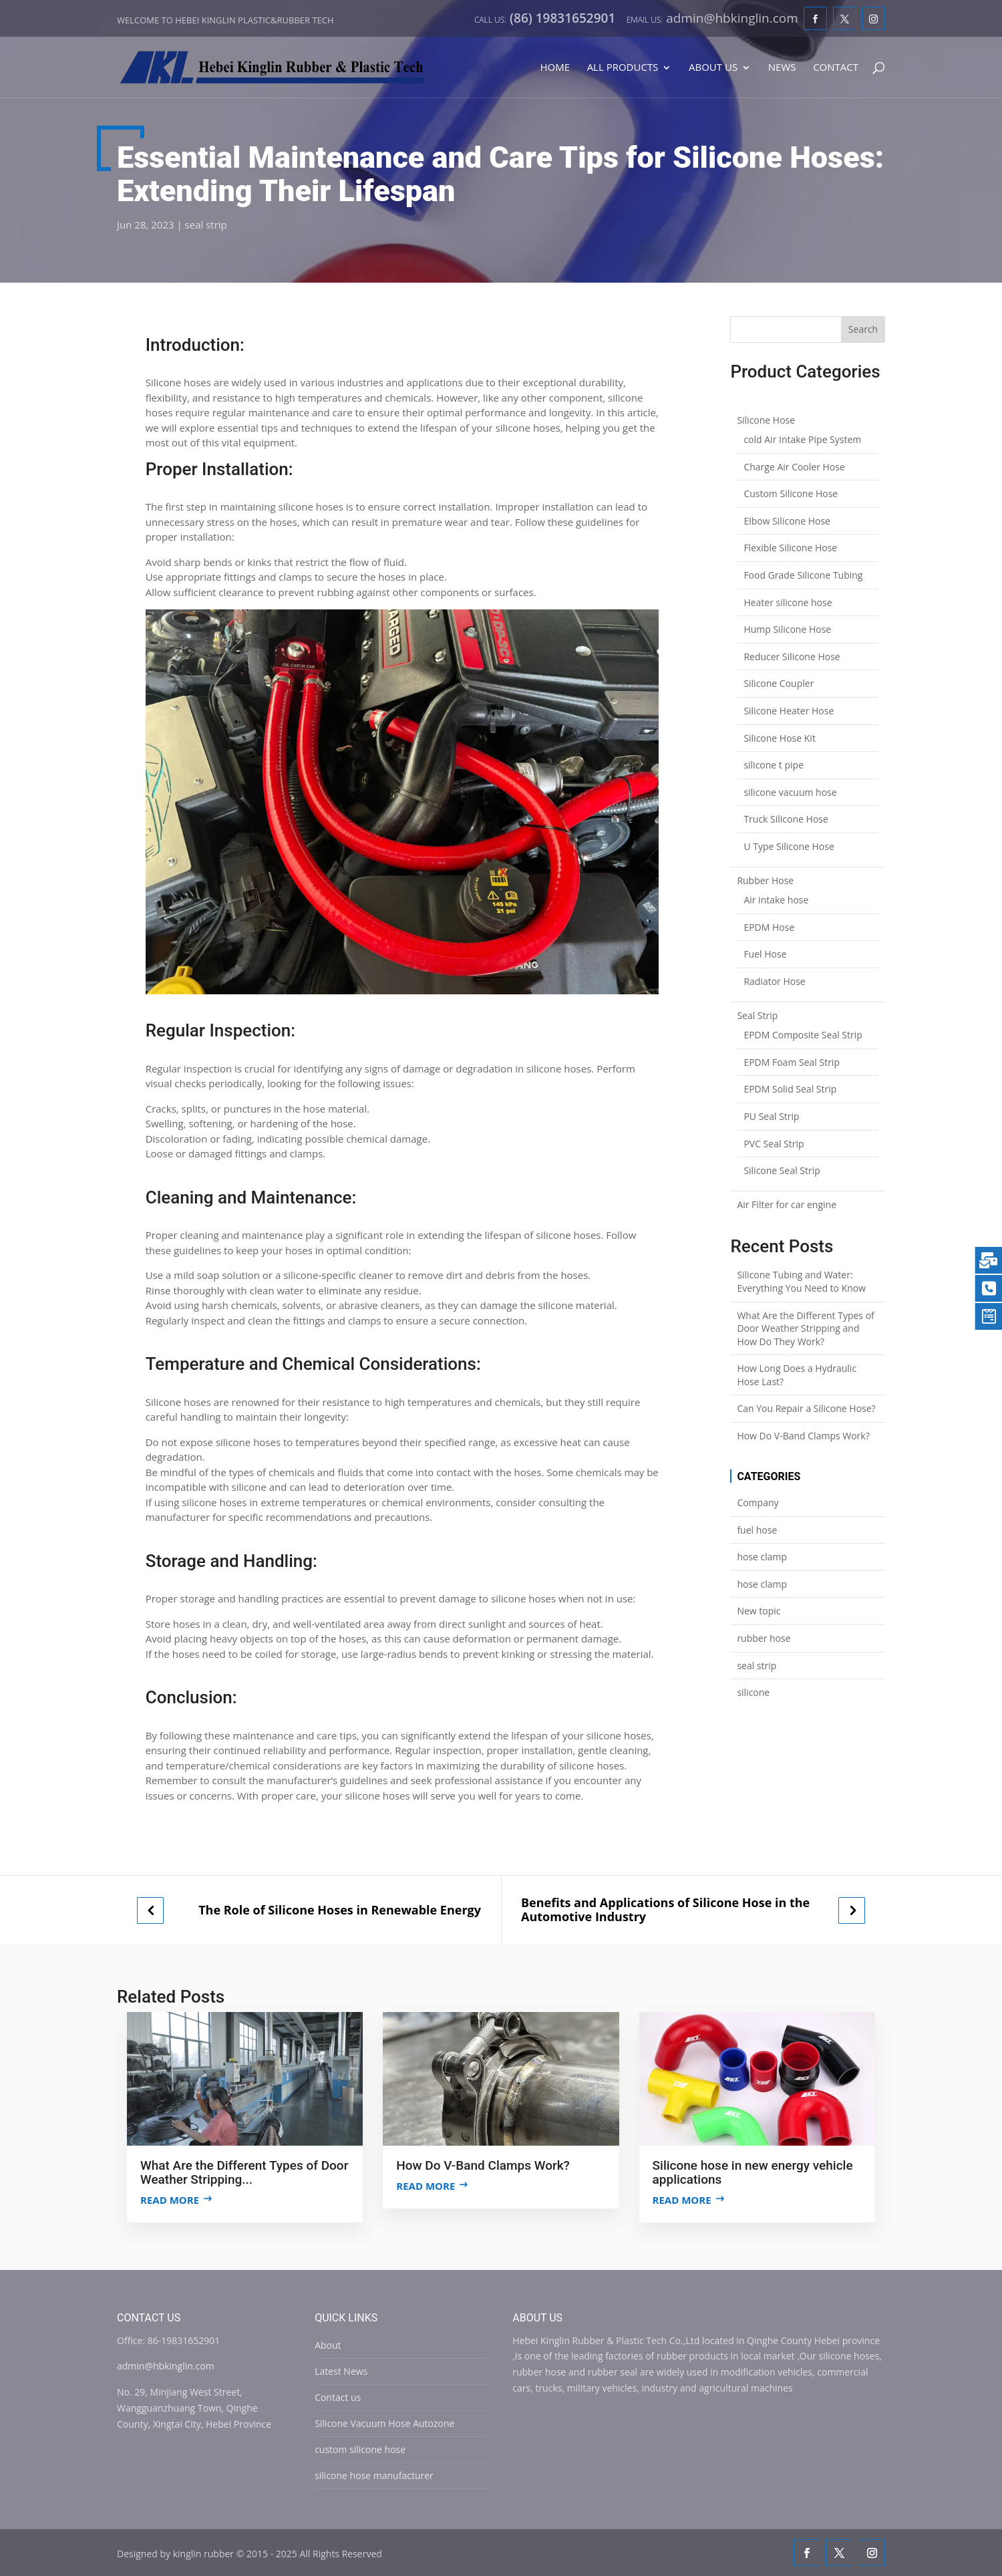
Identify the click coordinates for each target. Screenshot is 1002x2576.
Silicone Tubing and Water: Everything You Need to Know (801, 1281)
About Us (713, 68)
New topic (758, 1610)
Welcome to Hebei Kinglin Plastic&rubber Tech (225, 20)
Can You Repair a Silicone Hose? (806, 1408)
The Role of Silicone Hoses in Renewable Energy (339, 1910)
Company (757, 1502)
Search (863, 329)
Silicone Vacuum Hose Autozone (384, 2423)
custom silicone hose (360, 2449)
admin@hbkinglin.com (165, 2365)
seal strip (206, 224)
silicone (753, 1692)
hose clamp (762, 1556)
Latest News (341, 2371)
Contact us (338, 2397)
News (782, 68)
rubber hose (763, 1638)
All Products (623, 68)
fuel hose (757, 1530)
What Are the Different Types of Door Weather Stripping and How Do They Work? (805, 1328)
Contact (835, 68)
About (328, 2345)
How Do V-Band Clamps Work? (803, 1435)
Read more (169, 2199)
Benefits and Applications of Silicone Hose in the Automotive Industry (665, 1909)
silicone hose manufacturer (374, 2475)
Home (555, 68)
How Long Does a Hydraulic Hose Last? (796, 1375)
